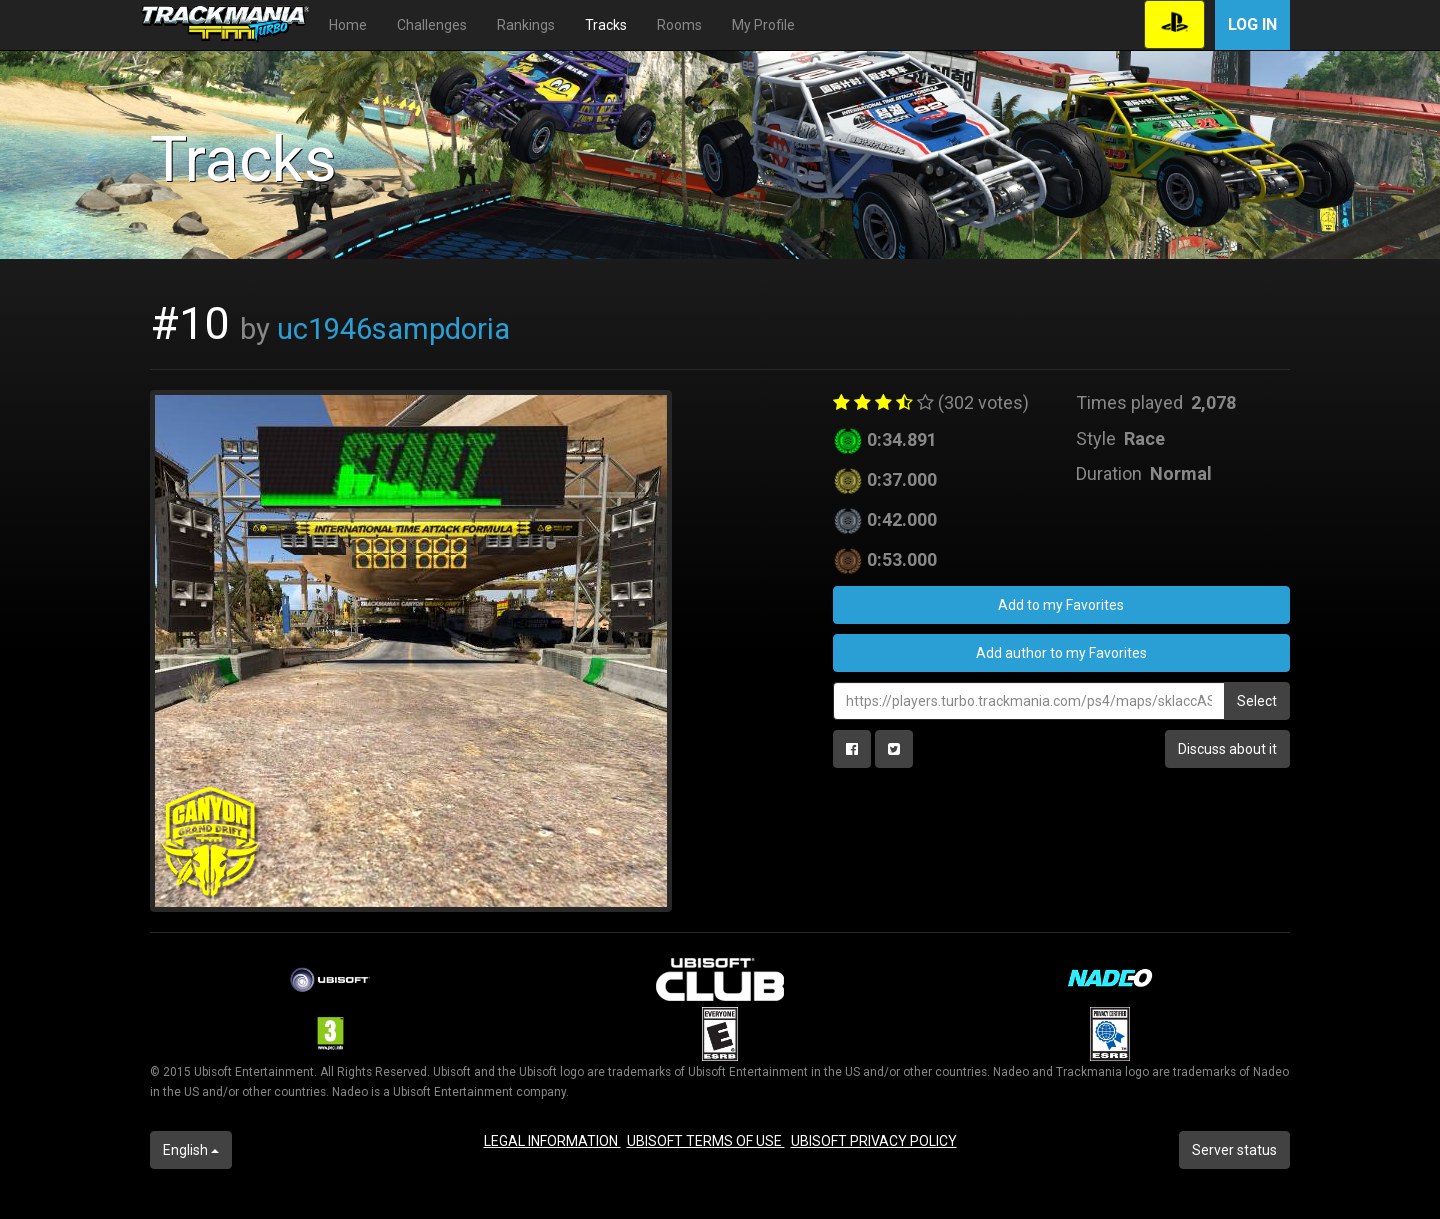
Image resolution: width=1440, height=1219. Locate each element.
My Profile (763, 25)
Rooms (679, 25)
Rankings (526, 25)
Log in (1252, 24)
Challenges (432, 25)
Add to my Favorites (1061, 605)
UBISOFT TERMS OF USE (706, 1141)
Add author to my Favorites (1061, 653)
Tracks (606, 25)
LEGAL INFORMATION (552, 1141)
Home (348, 25)
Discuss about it (1227, 749)
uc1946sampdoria (393, 329)
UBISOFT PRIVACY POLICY (874, 1141)
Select (1257, 701)
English (191, 1150)
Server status (1234, 1150)
